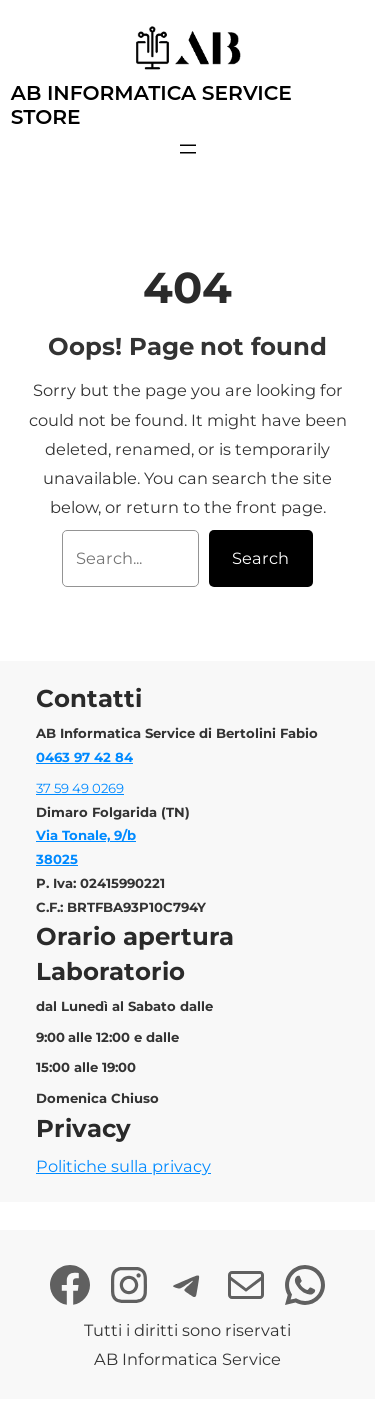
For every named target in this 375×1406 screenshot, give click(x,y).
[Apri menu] (188, 149)
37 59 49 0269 (80, 788)
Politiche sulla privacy (123, 1166)
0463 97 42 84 (84, 757)
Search (260, 558)
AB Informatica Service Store (151, 104)
